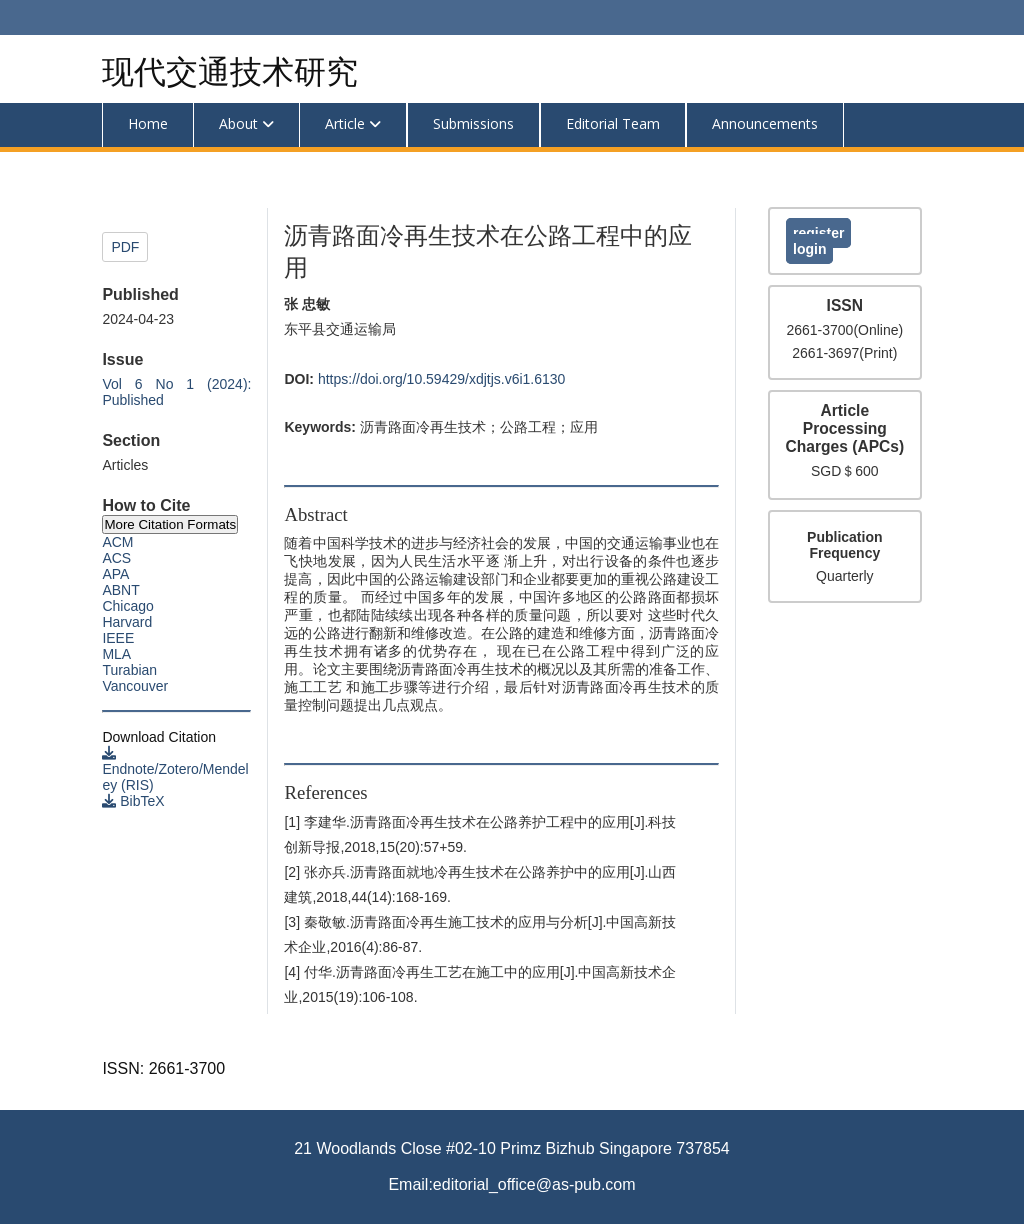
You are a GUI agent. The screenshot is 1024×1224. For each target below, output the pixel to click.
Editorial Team (613, 123)
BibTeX (133, 801)
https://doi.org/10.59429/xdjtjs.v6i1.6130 (442, 379)
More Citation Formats (170, 524)
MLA (116, 654)
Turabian (129, 670)
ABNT (120, 590)
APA (115, 574)
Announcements (765, 123)
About (238, 123)
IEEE (118, 638)
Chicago (127, 606)
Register (818, 233)
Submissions (473, 123)
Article (345, 123)
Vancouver (135, 686)
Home (148, 123)
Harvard (127, 622)
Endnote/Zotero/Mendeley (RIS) (175, 769)
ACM (117, 542)
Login (809, 249)
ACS (116, 558)
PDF (125, 247)
